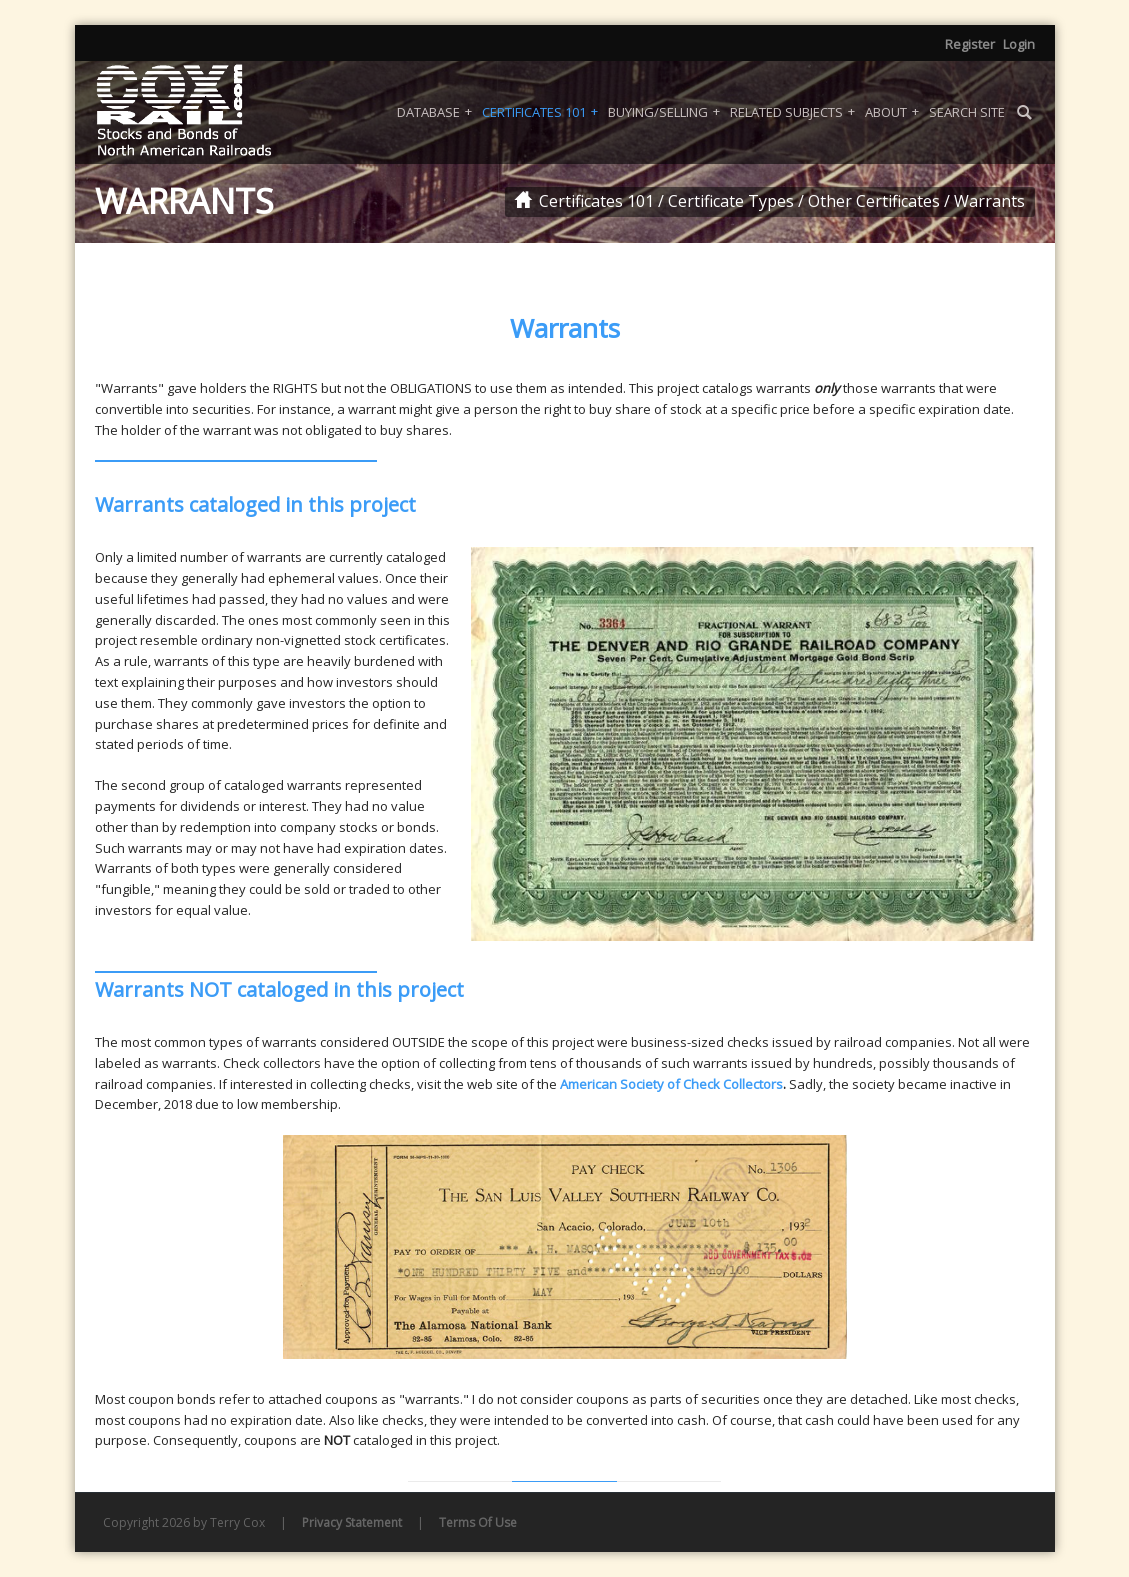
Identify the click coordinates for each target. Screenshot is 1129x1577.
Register (970, 44)
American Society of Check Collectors (671, 1084)
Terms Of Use (478, 1522)
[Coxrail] (210, 112)
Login (1019, 44)
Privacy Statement (352, 1522)
